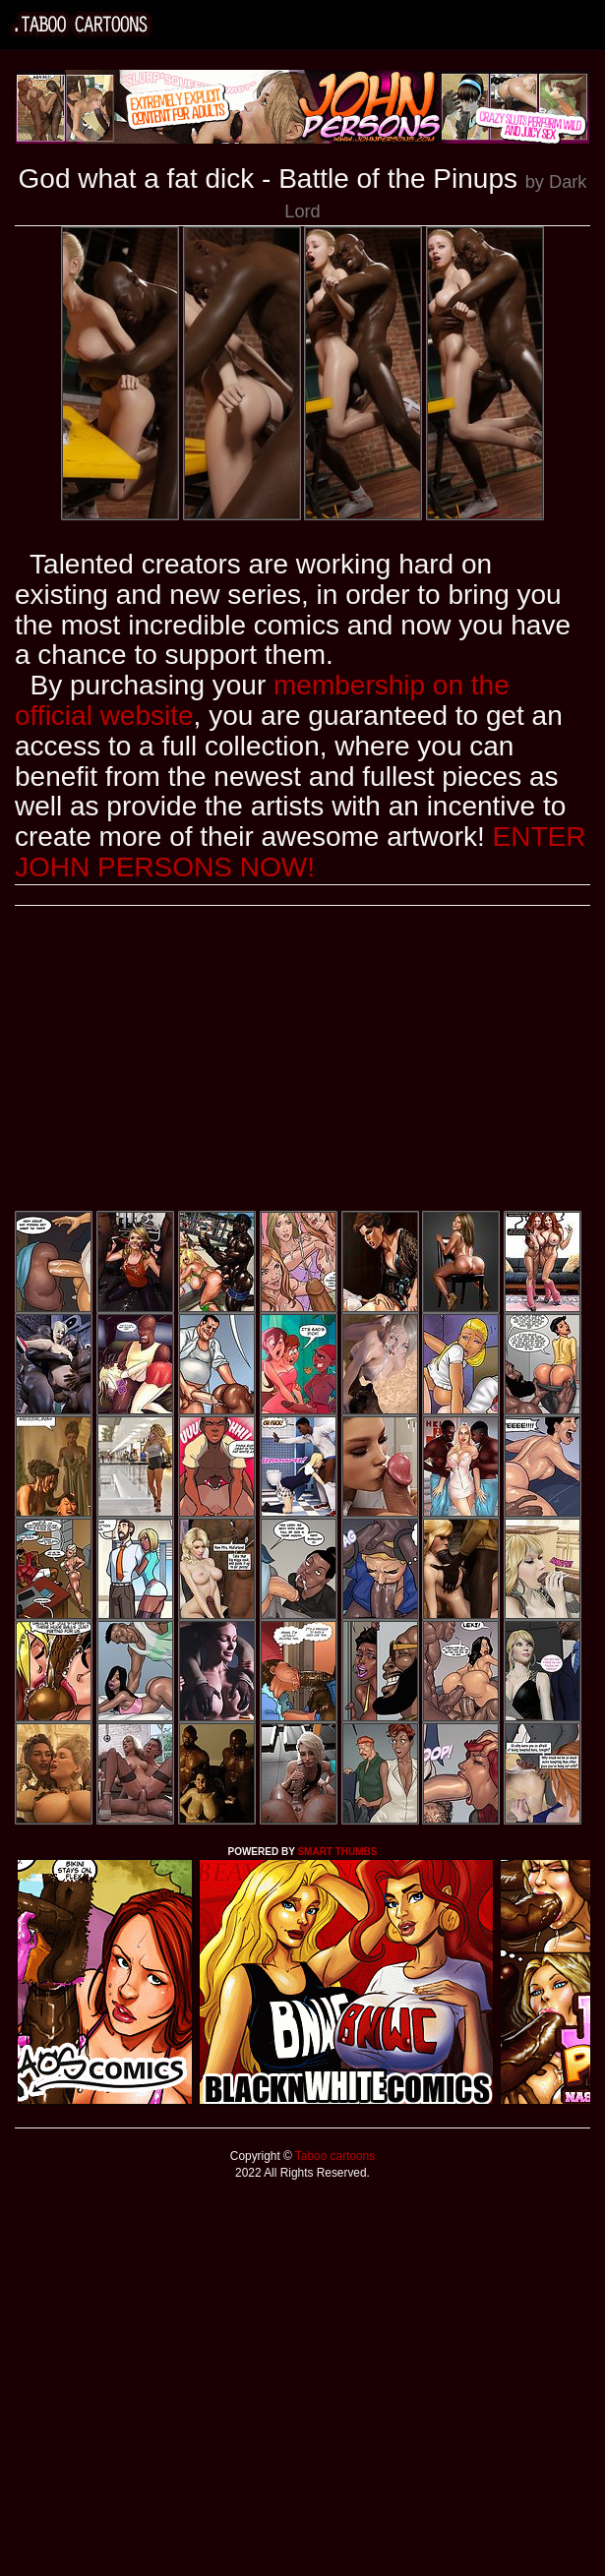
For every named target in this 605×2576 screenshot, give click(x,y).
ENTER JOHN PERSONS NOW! (300, 851)
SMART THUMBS (337, 1851)
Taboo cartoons (333, 2156)
